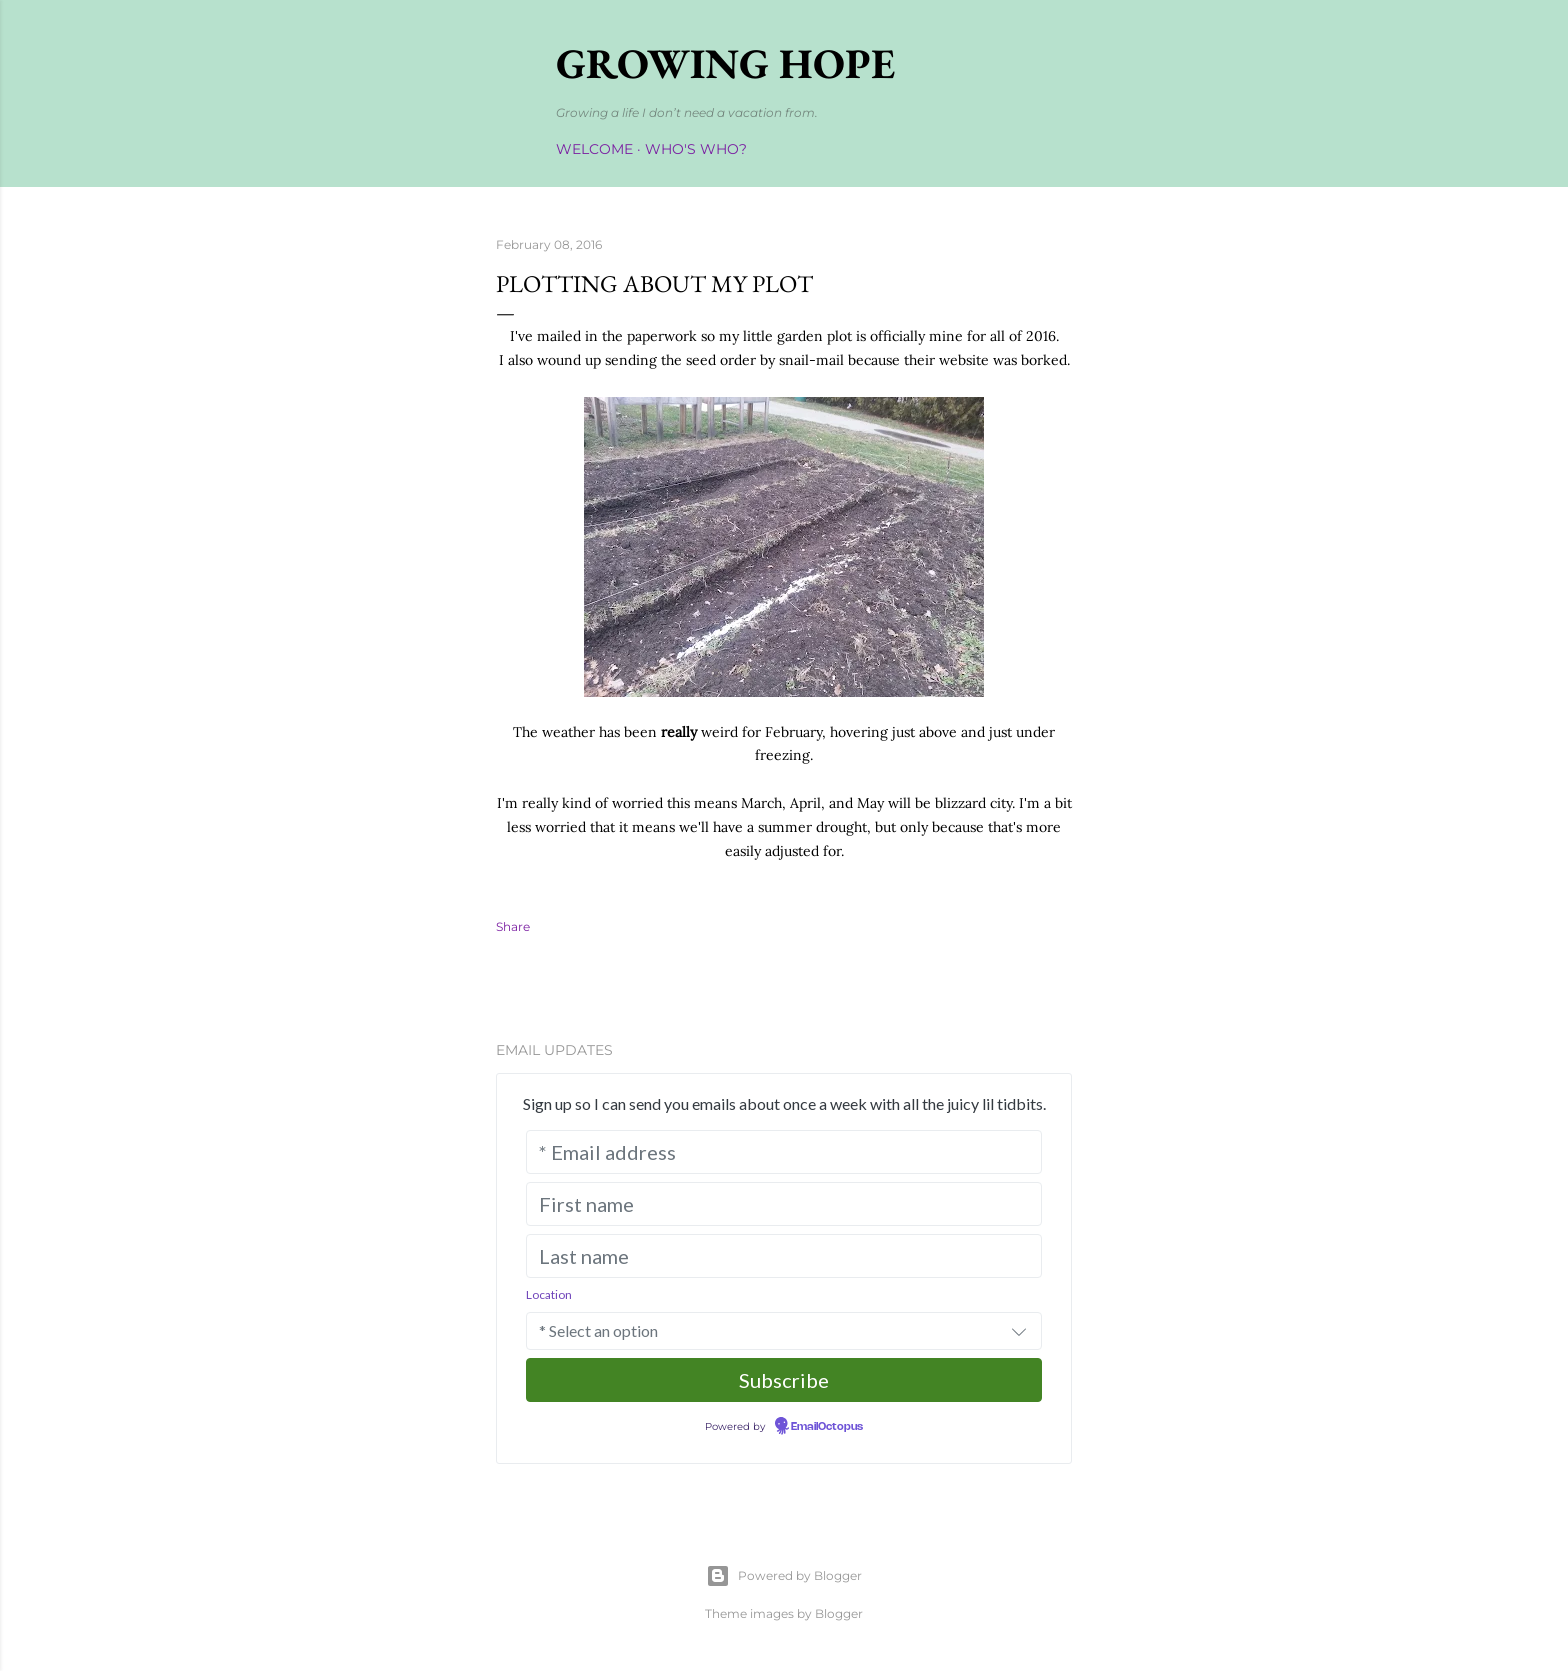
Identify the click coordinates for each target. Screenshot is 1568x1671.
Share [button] (513, 926)
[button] (1019, 1331)
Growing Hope (725, 63)
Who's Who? (696, 149)
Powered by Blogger (784, 1576)
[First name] (784, 1204)
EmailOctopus (827, 1427)
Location (549, 1294)
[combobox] (784, 1331)
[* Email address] (784, 1152)
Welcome (594, 149)
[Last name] (784, 1256)
